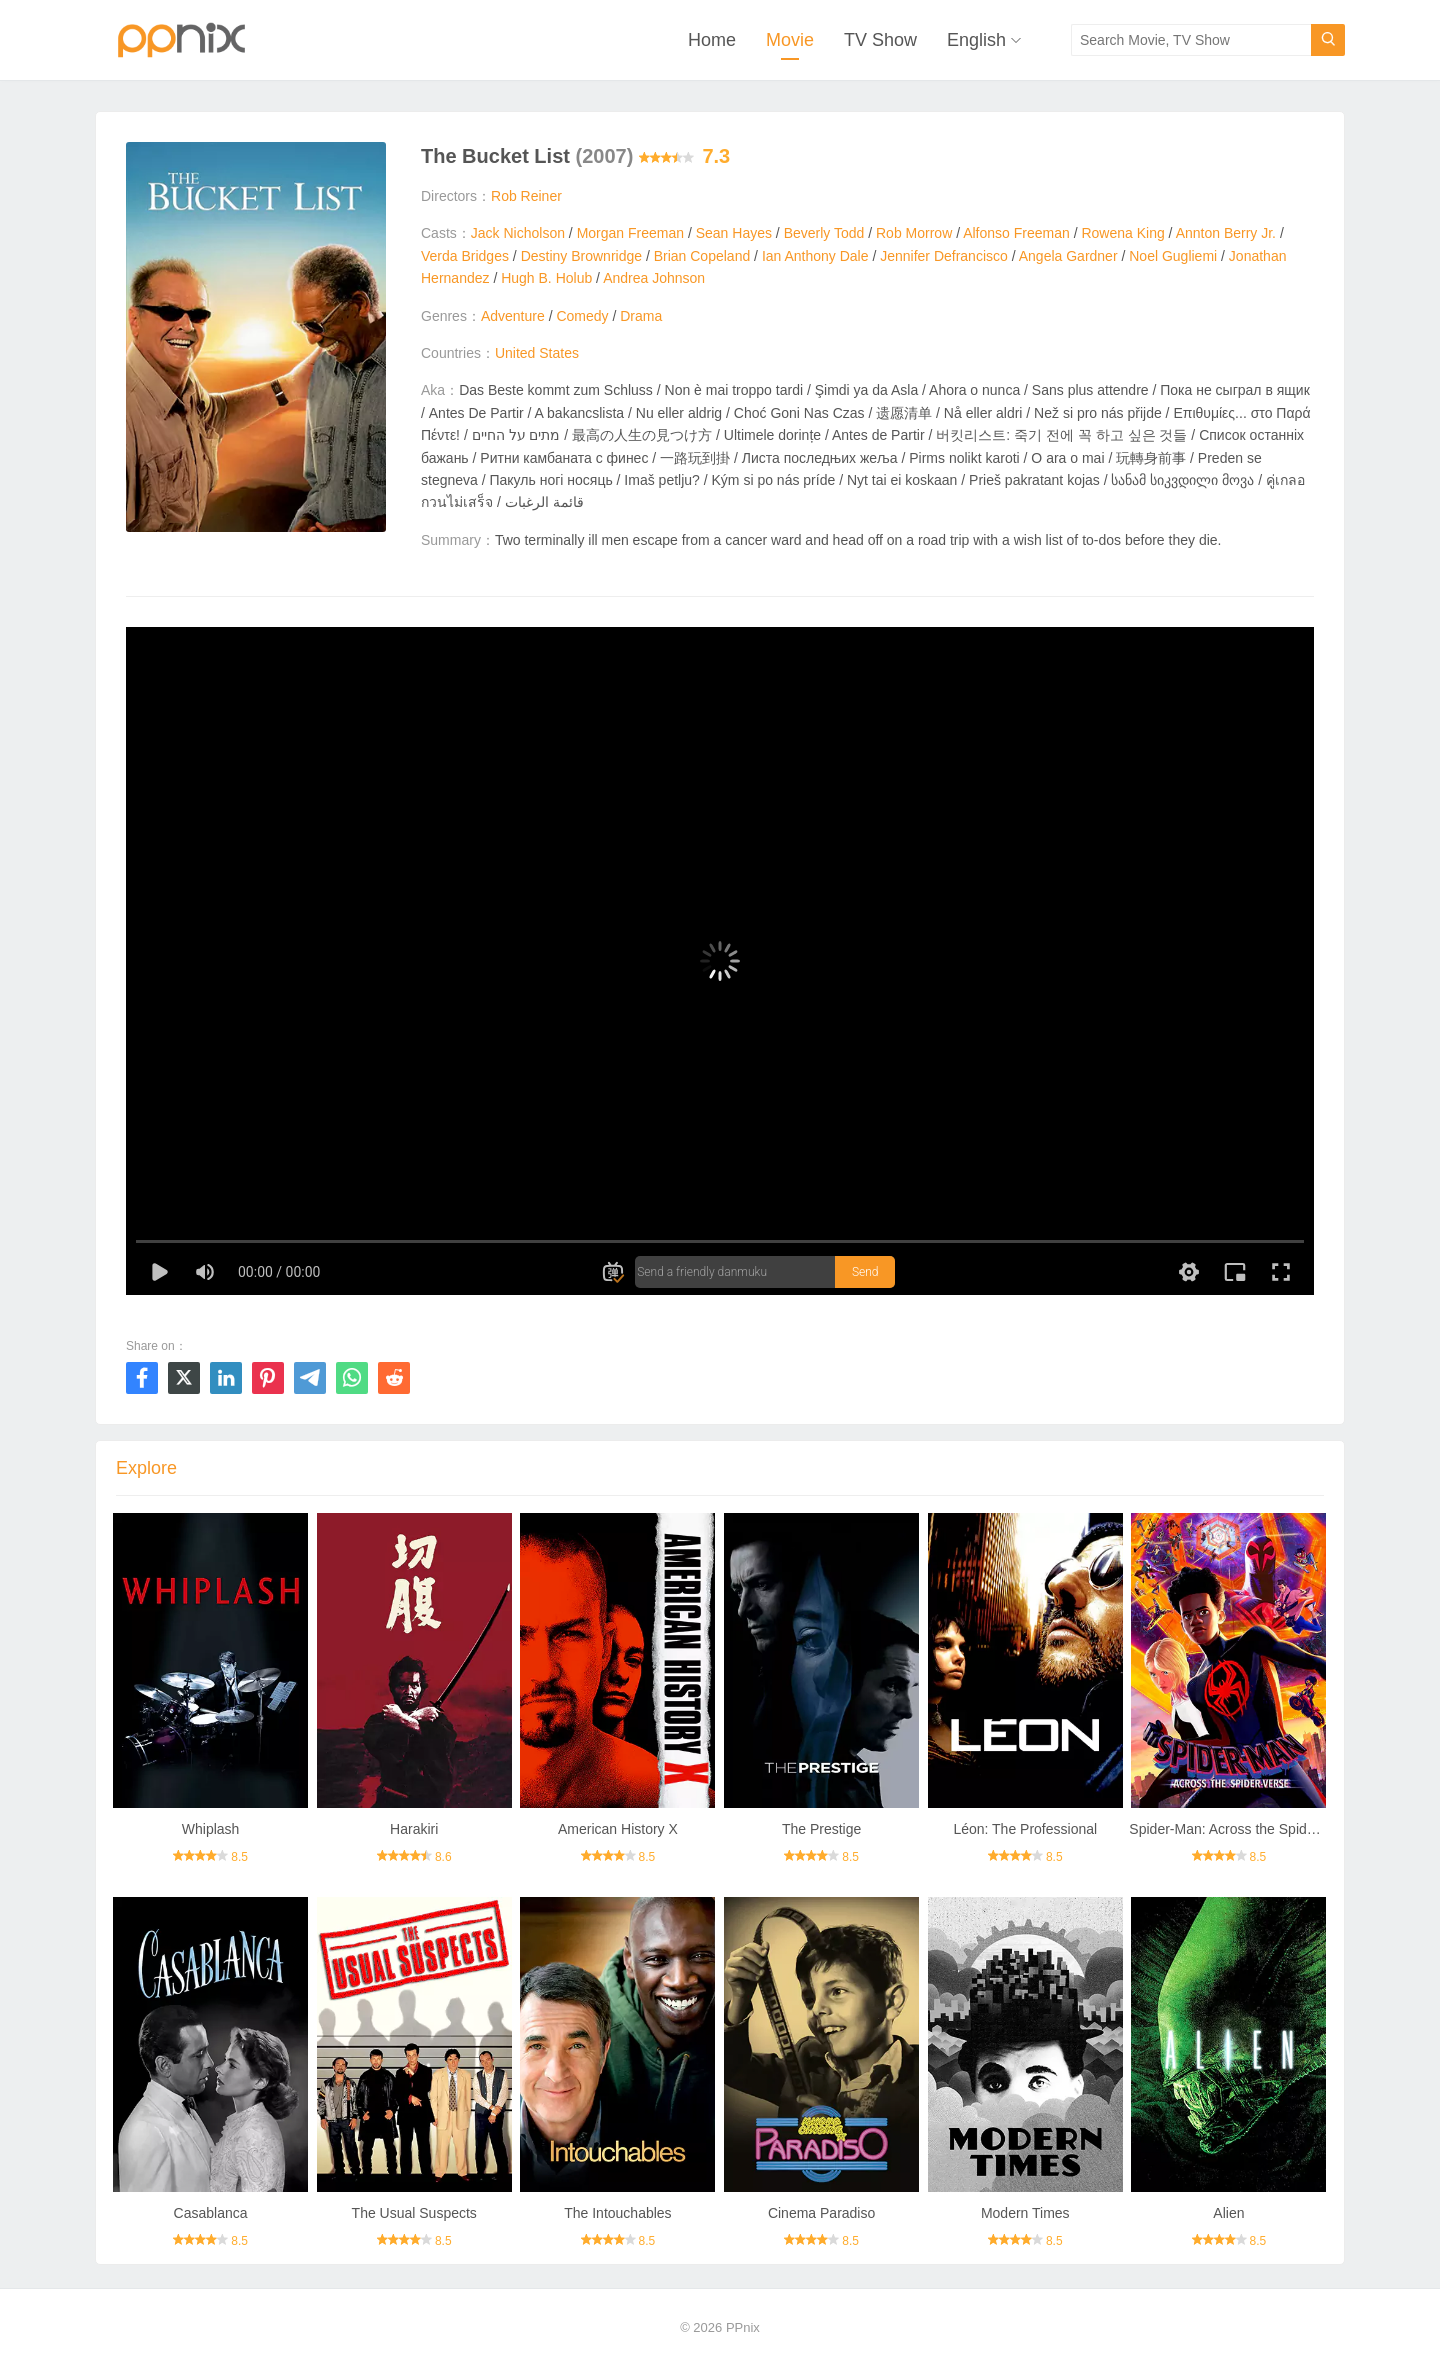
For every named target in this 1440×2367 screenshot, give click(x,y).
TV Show (880, 40)
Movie (790, 40)
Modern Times (1025, 2213)
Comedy (582, 316)
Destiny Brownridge (581, 256)
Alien (1228, 2213)
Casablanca (211, 2213)
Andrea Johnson (654, 278)
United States (537, 353)
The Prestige (821, 1829)
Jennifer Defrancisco (944, 256)
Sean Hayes (734, 233)
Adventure (513, 316)
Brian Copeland (702, 256)
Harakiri (414, 1829)
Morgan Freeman (630, 233)
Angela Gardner (1068, 256)
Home (712, 40)
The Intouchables (617, 2213)
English (976, 40)
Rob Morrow (914, 233)
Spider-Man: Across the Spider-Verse (1244, 1829)
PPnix (743, 2327)
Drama (641, 316)
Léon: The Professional (1025, 1829)
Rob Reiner (526, 196)
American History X (618, 1829)
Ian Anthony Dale (815, 256)
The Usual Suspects (414, 2213)
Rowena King (1122, 233)
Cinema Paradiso (821, 2213)
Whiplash (211, 1829)
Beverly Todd (824, 233)
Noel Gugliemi (1173, 256)
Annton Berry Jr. (1226, 233)
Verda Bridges (465, 256)
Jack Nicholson (518, 233)
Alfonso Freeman (1016, 233)
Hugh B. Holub (546, 278)
